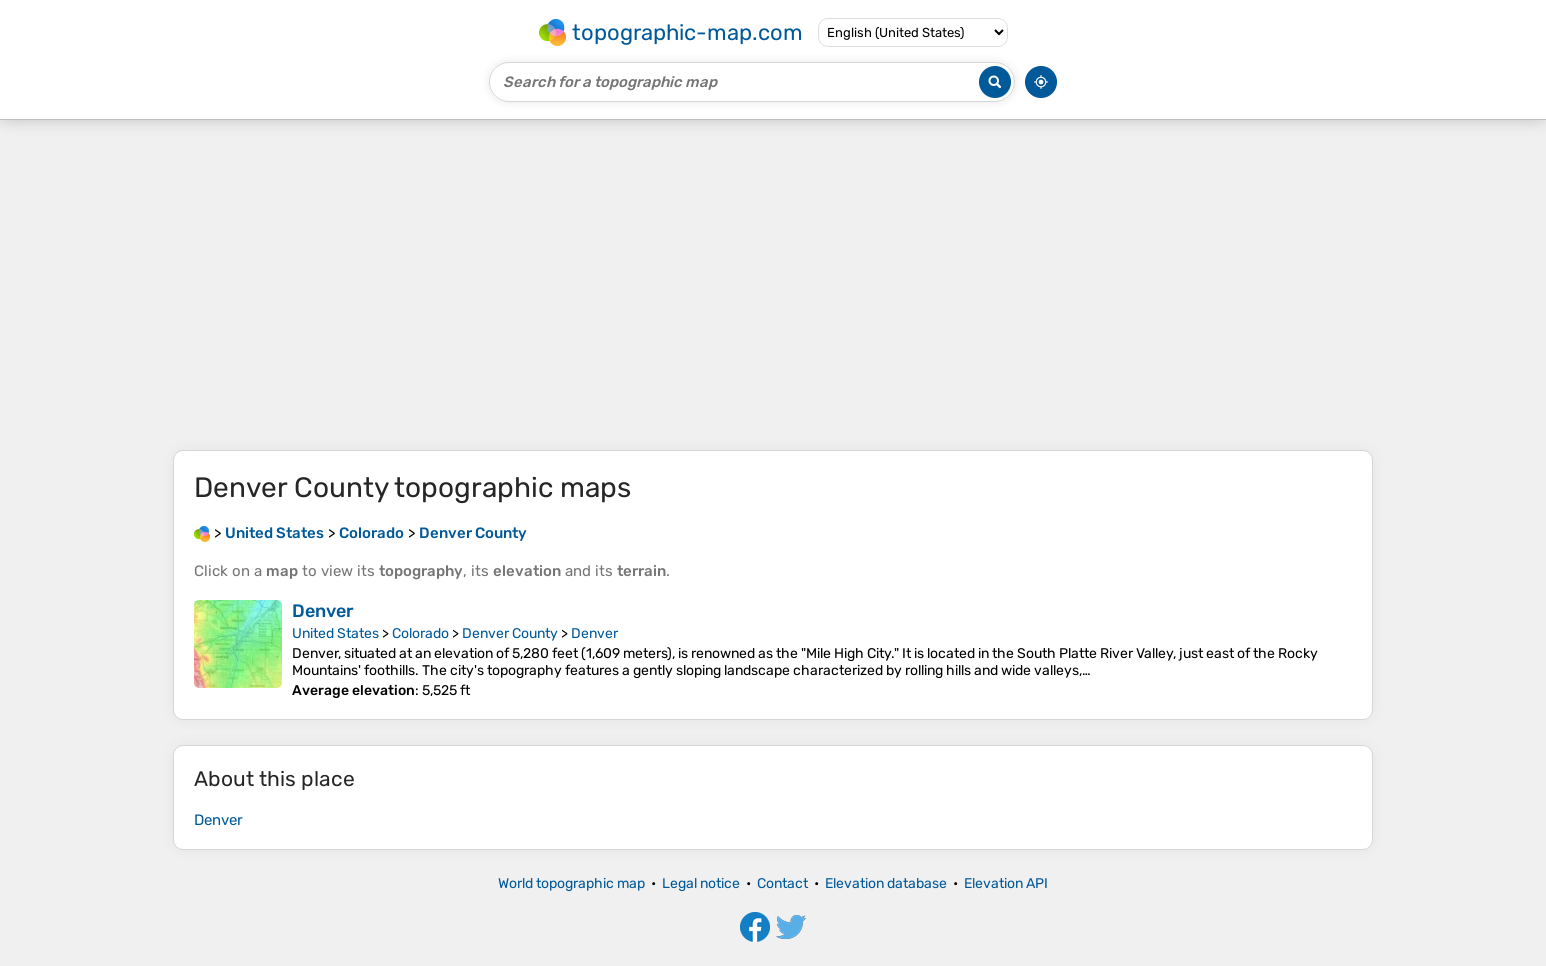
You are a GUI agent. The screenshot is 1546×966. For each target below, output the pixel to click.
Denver (323, 611)
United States (335, 633)
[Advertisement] (773, 285)
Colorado (420, 633)
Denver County (510, 633)
